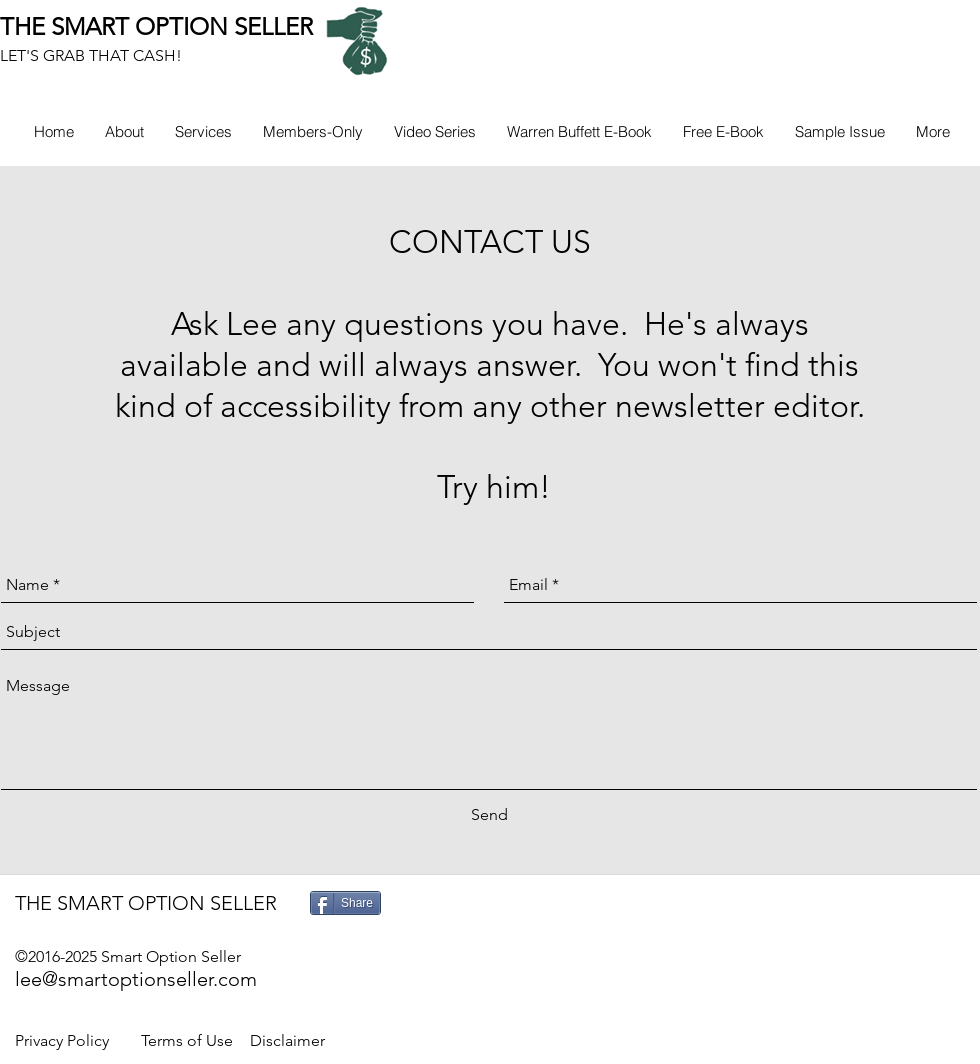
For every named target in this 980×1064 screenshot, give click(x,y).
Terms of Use (187, 1040)
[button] (312, 131)
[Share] (345, 903)
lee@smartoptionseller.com (136, 979)
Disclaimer (287, 1040)
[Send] (489, 815)
